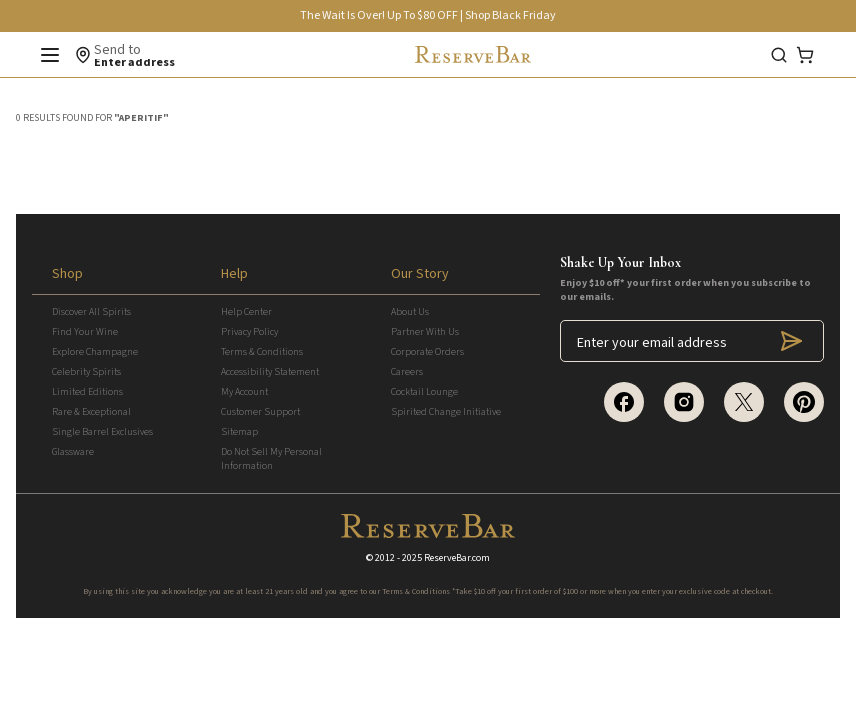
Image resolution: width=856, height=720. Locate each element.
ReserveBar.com (457, 558)
